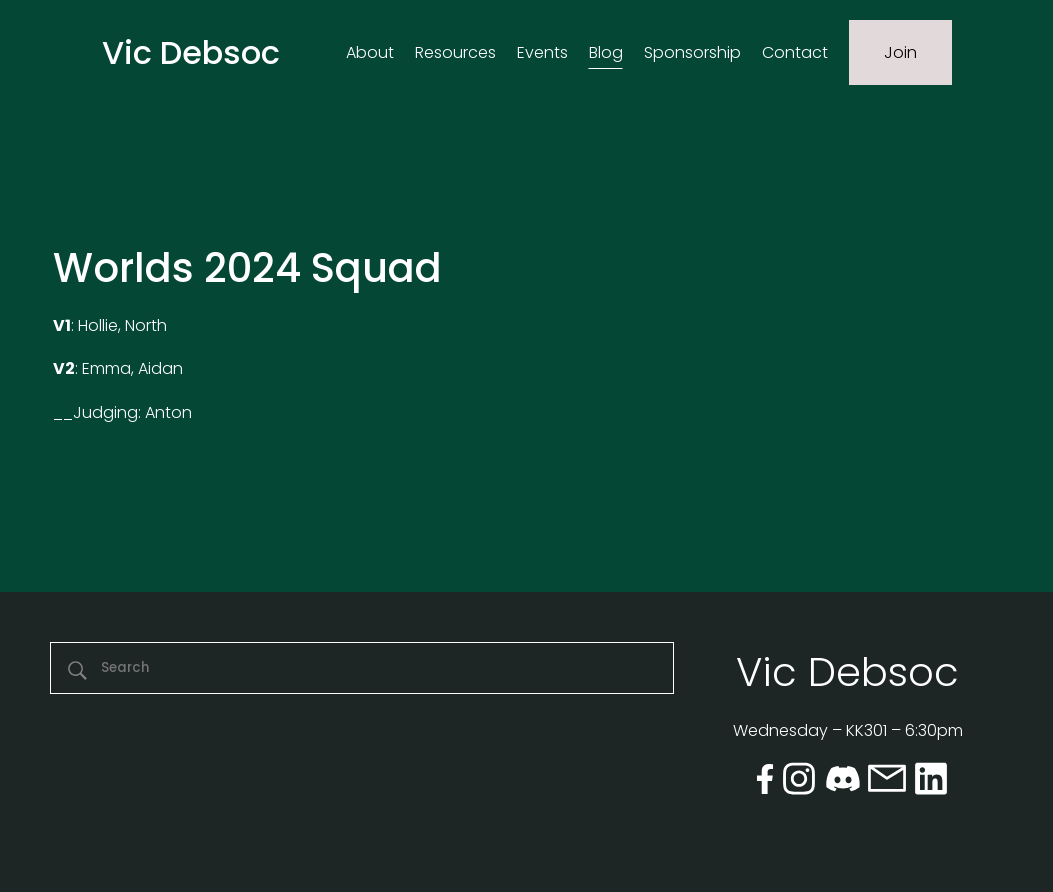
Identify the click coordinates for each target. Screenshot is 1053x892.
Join (900, 52)
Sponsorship (692, 52)
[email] (887, 782)
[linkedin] (931, 783)
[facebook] (765, 782)
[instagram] (799, 783)
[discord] (843, 783)
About (370, 52)
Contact (795, 52)
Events (542, 52)
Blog (606, 52)
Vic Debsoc (191, 52)
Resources (455, 52)
